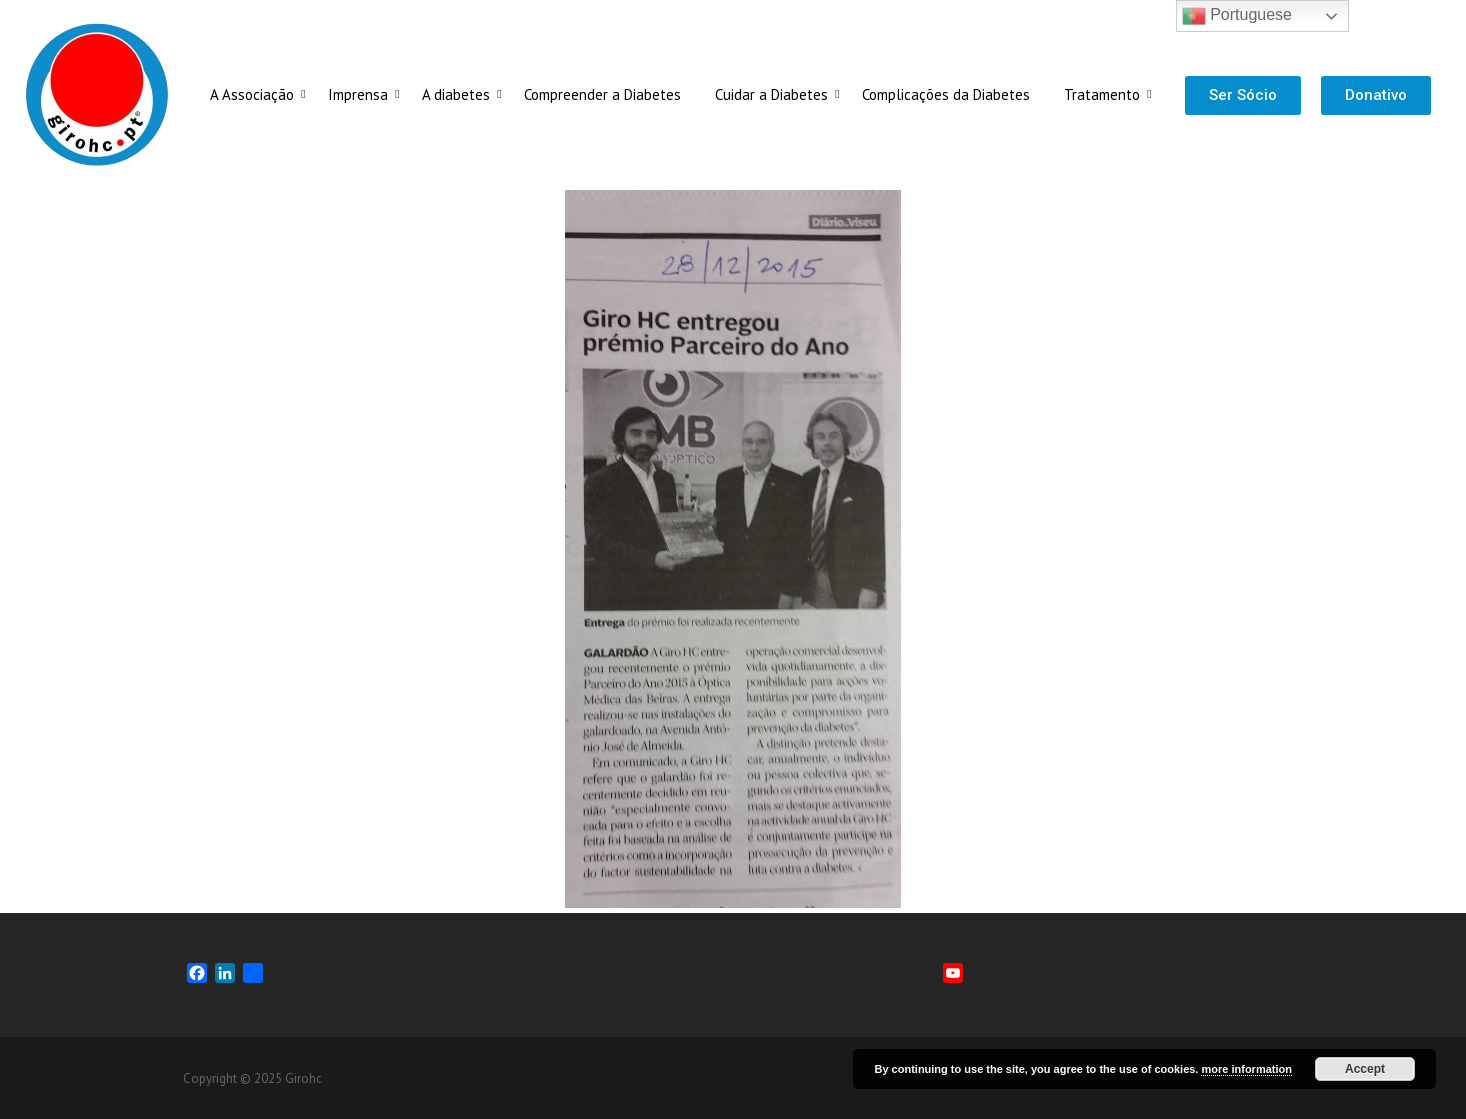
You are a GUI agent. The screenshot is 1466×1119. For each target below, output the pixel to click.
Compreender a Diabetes (602, 94)
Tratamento (1105, 94)
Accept (1365, 1069)
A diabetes (459, 94)
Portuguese (1237, 16)
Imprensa (361, 94)
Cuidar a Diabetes (775, 94)
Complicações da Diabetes (946, 94)
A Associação (255, 94)
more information (1246, 1069)
